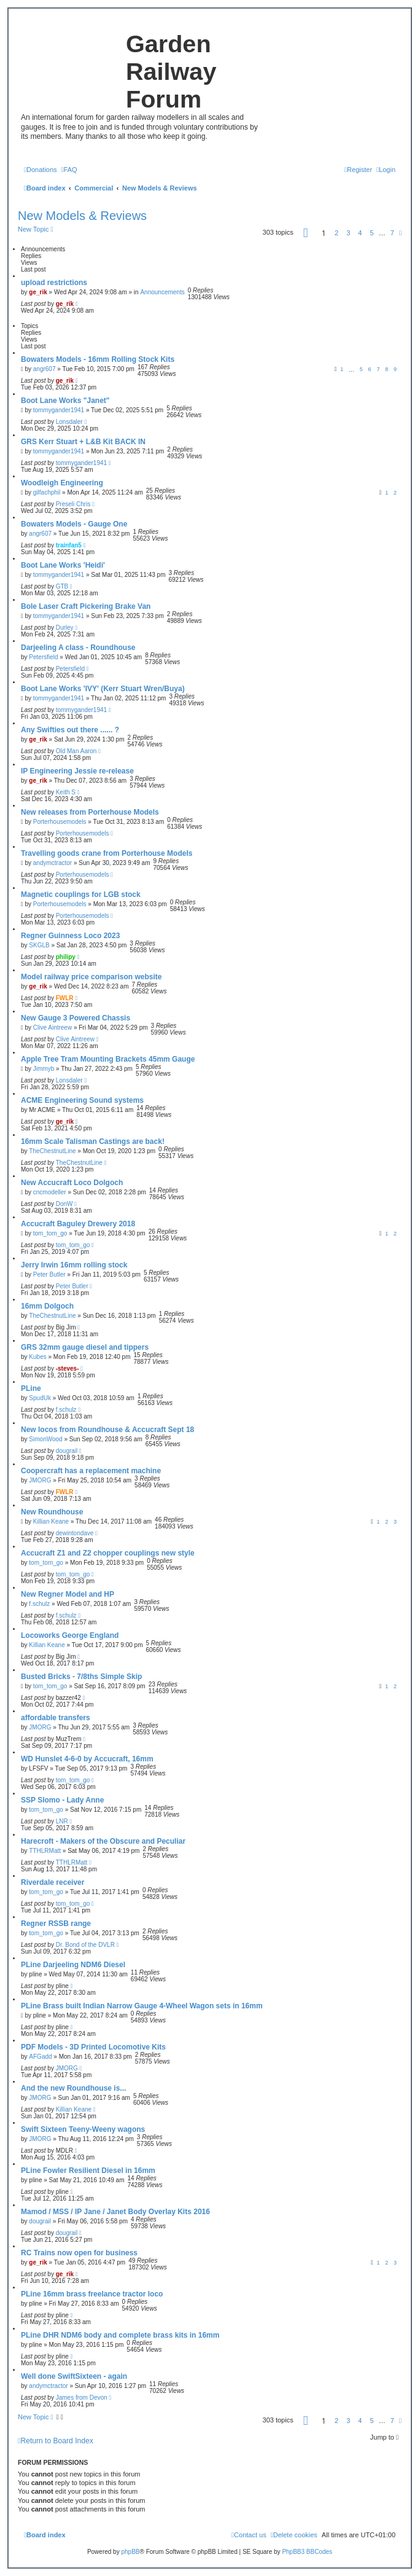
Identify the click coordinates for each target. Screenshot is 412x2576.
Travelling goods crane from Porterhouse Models (106, 853)
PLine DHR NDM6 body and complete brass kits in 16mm (120, 2335)
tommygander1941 (58, 410)
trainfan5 (69, 545)
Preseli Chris (73, 504)
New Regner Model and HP (67, 1594)
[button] (305, 232)
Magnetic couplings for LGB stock (81, 894)
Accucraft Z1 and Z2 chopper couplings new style (108, 1553)
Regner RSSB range (56, 1923)
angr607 (44, 369)
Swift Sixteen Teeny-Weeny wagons (83, 2129)
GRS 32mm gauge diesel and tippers (85, 1347)
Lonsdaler (69, 421)
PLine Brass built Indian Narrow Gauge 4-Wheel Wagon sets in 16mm (142, 2006)
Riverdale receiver (52, 1882)
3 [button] (348, 233)
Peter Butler (49, 1274)
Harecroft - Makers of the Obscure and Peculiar (103, 1841)
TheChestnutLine (52, 1151)
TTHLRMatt (45, 1850)
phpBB (130, 2551)
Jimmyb (43, 1068)
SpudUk (40, 1398)
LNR (62, 1821)
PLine (31, 1388)
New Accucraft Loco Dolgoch (72, 1182)
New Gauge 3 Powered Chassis (75, 1018)
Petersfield (43, 657)
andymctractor (52, 862)
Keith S (66, 792)
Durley (65, 627)
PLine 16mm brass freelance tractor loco (92, 2294)
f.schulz (66, 1409)
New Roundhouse (52, 1512)
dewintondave (75, 1533)
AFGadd (40, 2056)
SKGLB (39, 945)
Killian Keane (51, 1521)
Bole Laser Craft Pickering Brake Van (85, 606)
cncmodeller (49, 1192)
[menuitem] (40, 169)
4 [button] (360, 233)
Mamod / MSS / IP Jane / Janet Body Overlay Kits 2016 (115, 2211)
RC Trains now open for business (79, 2253)
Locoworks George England (70, 1635)
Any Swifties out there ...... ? (70, 730)
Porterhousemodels (60, 821)
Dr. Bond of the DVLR (85, 1944)
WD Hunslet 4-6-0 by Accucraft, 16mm (87, 1759)
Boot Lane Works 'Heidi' (63, 565)
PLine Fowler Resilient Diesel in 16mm (88, 2170)
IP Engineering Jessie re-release (77, 771)
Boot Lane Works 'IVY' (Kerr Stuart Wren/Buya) (103, 688)
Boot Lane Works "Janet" (65, 400)
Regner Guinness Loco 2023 (70, 935)
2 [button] (336, 233)
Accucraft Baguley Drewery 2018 (78, 1223)
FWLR (65, 998)
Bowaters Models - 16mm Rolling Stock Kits (97, 359)
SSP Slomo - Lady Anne (62, 1800)
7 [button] (392, 233)
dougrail (67, 1450)
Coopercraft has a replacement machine (91, 1470)
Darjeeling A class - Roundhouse (78, 647)
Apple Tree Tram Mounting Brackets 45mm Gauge (108, 1059)
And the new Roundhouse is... (73, 2088)
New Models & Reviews (82, 215)
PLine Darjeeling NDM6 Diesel (73, 1964)
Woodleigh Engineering (62, 483)
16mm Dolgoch (47, 1306)
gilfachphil (46, 492)
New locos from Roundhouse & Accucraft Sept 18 (107, 1429)
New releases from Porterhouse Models (90, 812)
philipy (66, 956)
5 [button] (372, 233)
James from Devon (81, 2397)
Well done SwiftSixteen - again (74, 2376)
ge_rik (38, 292)
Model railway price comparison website (91, 977)
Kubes (37, 1356)
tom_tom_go (50, 1233)
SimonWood (45, 1439)
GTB (62, 586)
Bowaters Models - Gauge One (74, 524)
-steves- (67, 1368)
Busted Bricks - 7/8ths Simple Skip (81, 1676)
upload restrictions (54, 282)
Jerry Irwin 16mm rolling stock (74, 1265)
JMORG (40, 1480)
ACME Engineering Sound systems (82, 1100)
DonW (64, 1203)
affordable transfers (55, 1717)
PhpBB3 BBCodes (307, 2551)
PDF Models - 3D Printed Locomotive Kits (93, 2047)
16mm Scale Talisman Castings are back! (93, 1141)
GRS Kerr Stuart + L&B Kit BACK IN (83, 441)
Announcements (162, 292)
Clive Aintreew (52, 1027)
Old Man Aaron (76, 751)
